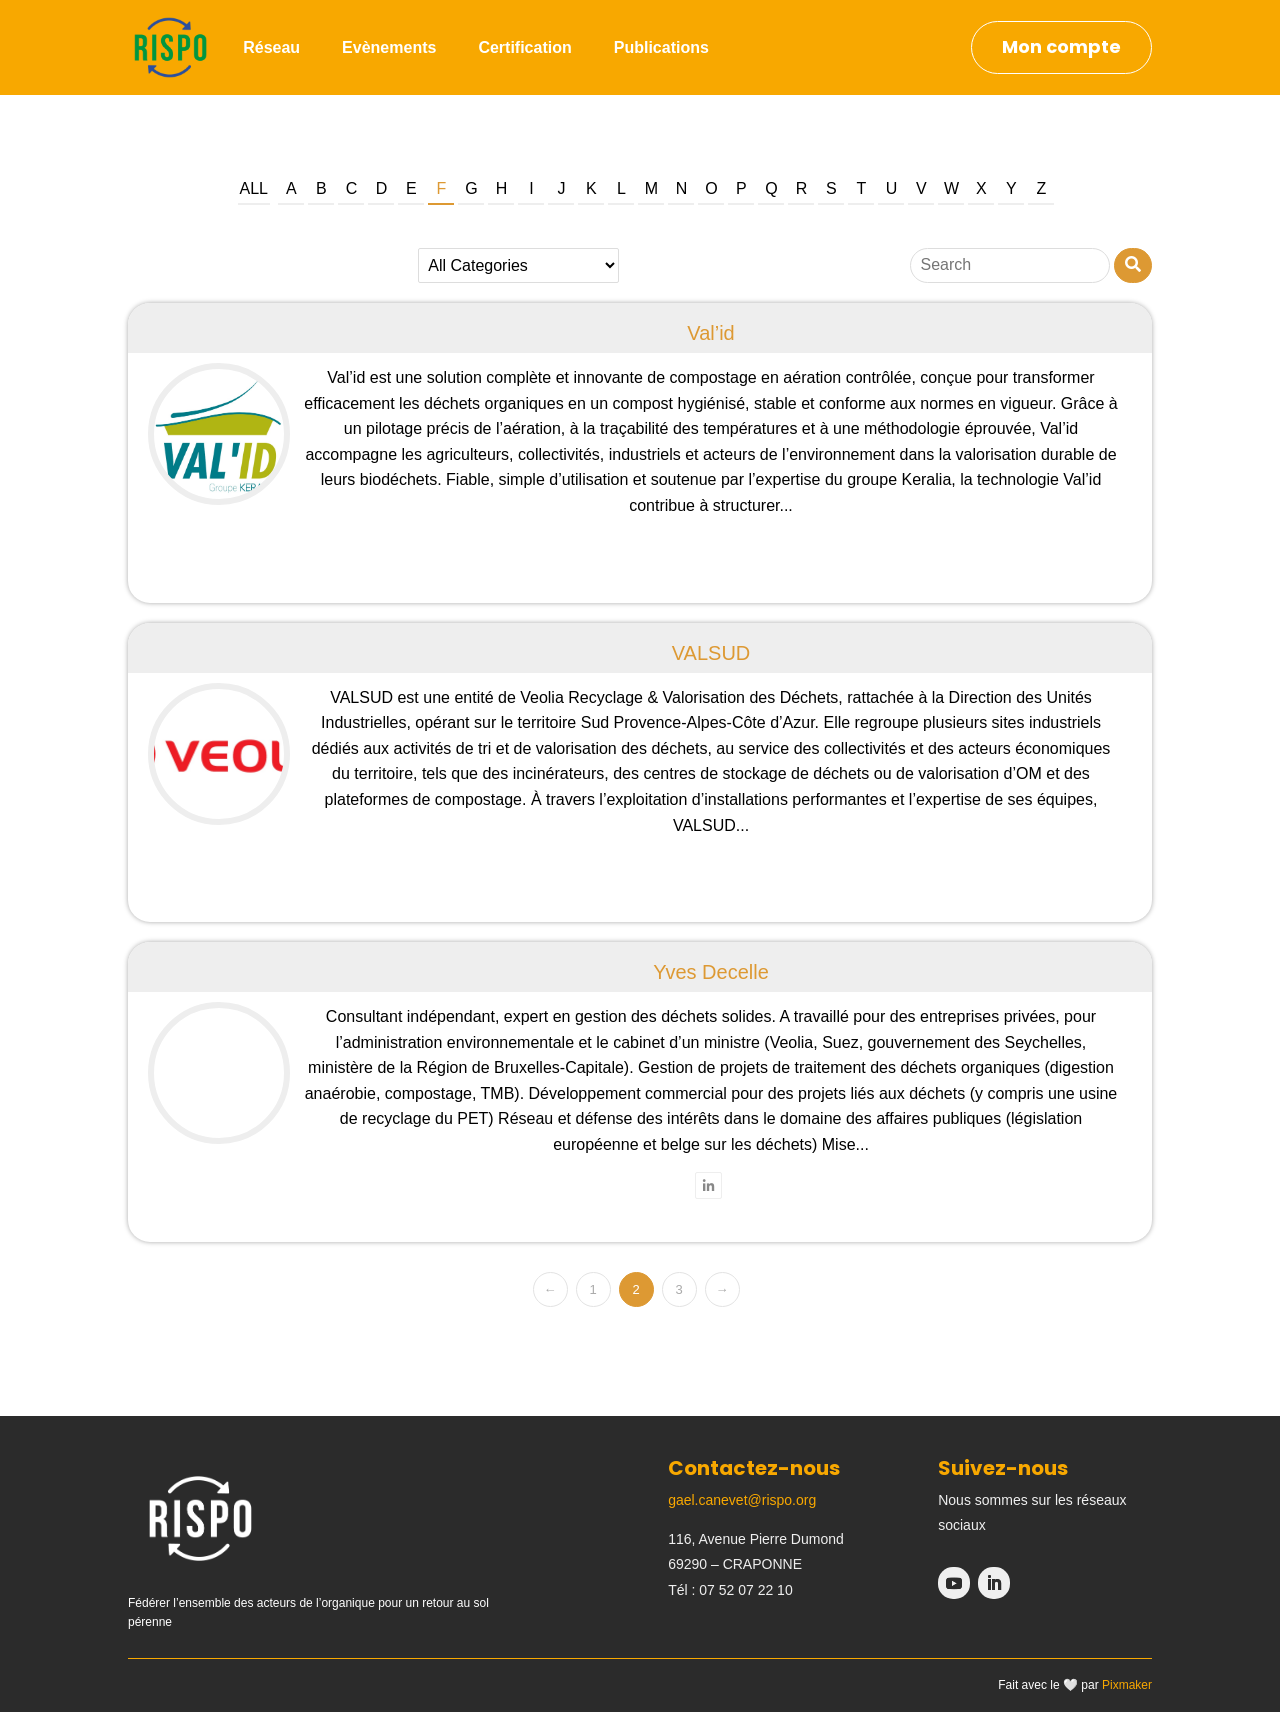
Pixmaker (1127, 1685)
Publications (661, 47)
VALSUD (711, 653)
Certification (524, 47)
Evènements (389, 47)
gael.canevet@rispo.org (742, 1500)
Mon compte (1061, 46)
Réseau (271, 47)
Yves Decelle (711, 972)
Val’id (710, 333)
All (254, 188)
